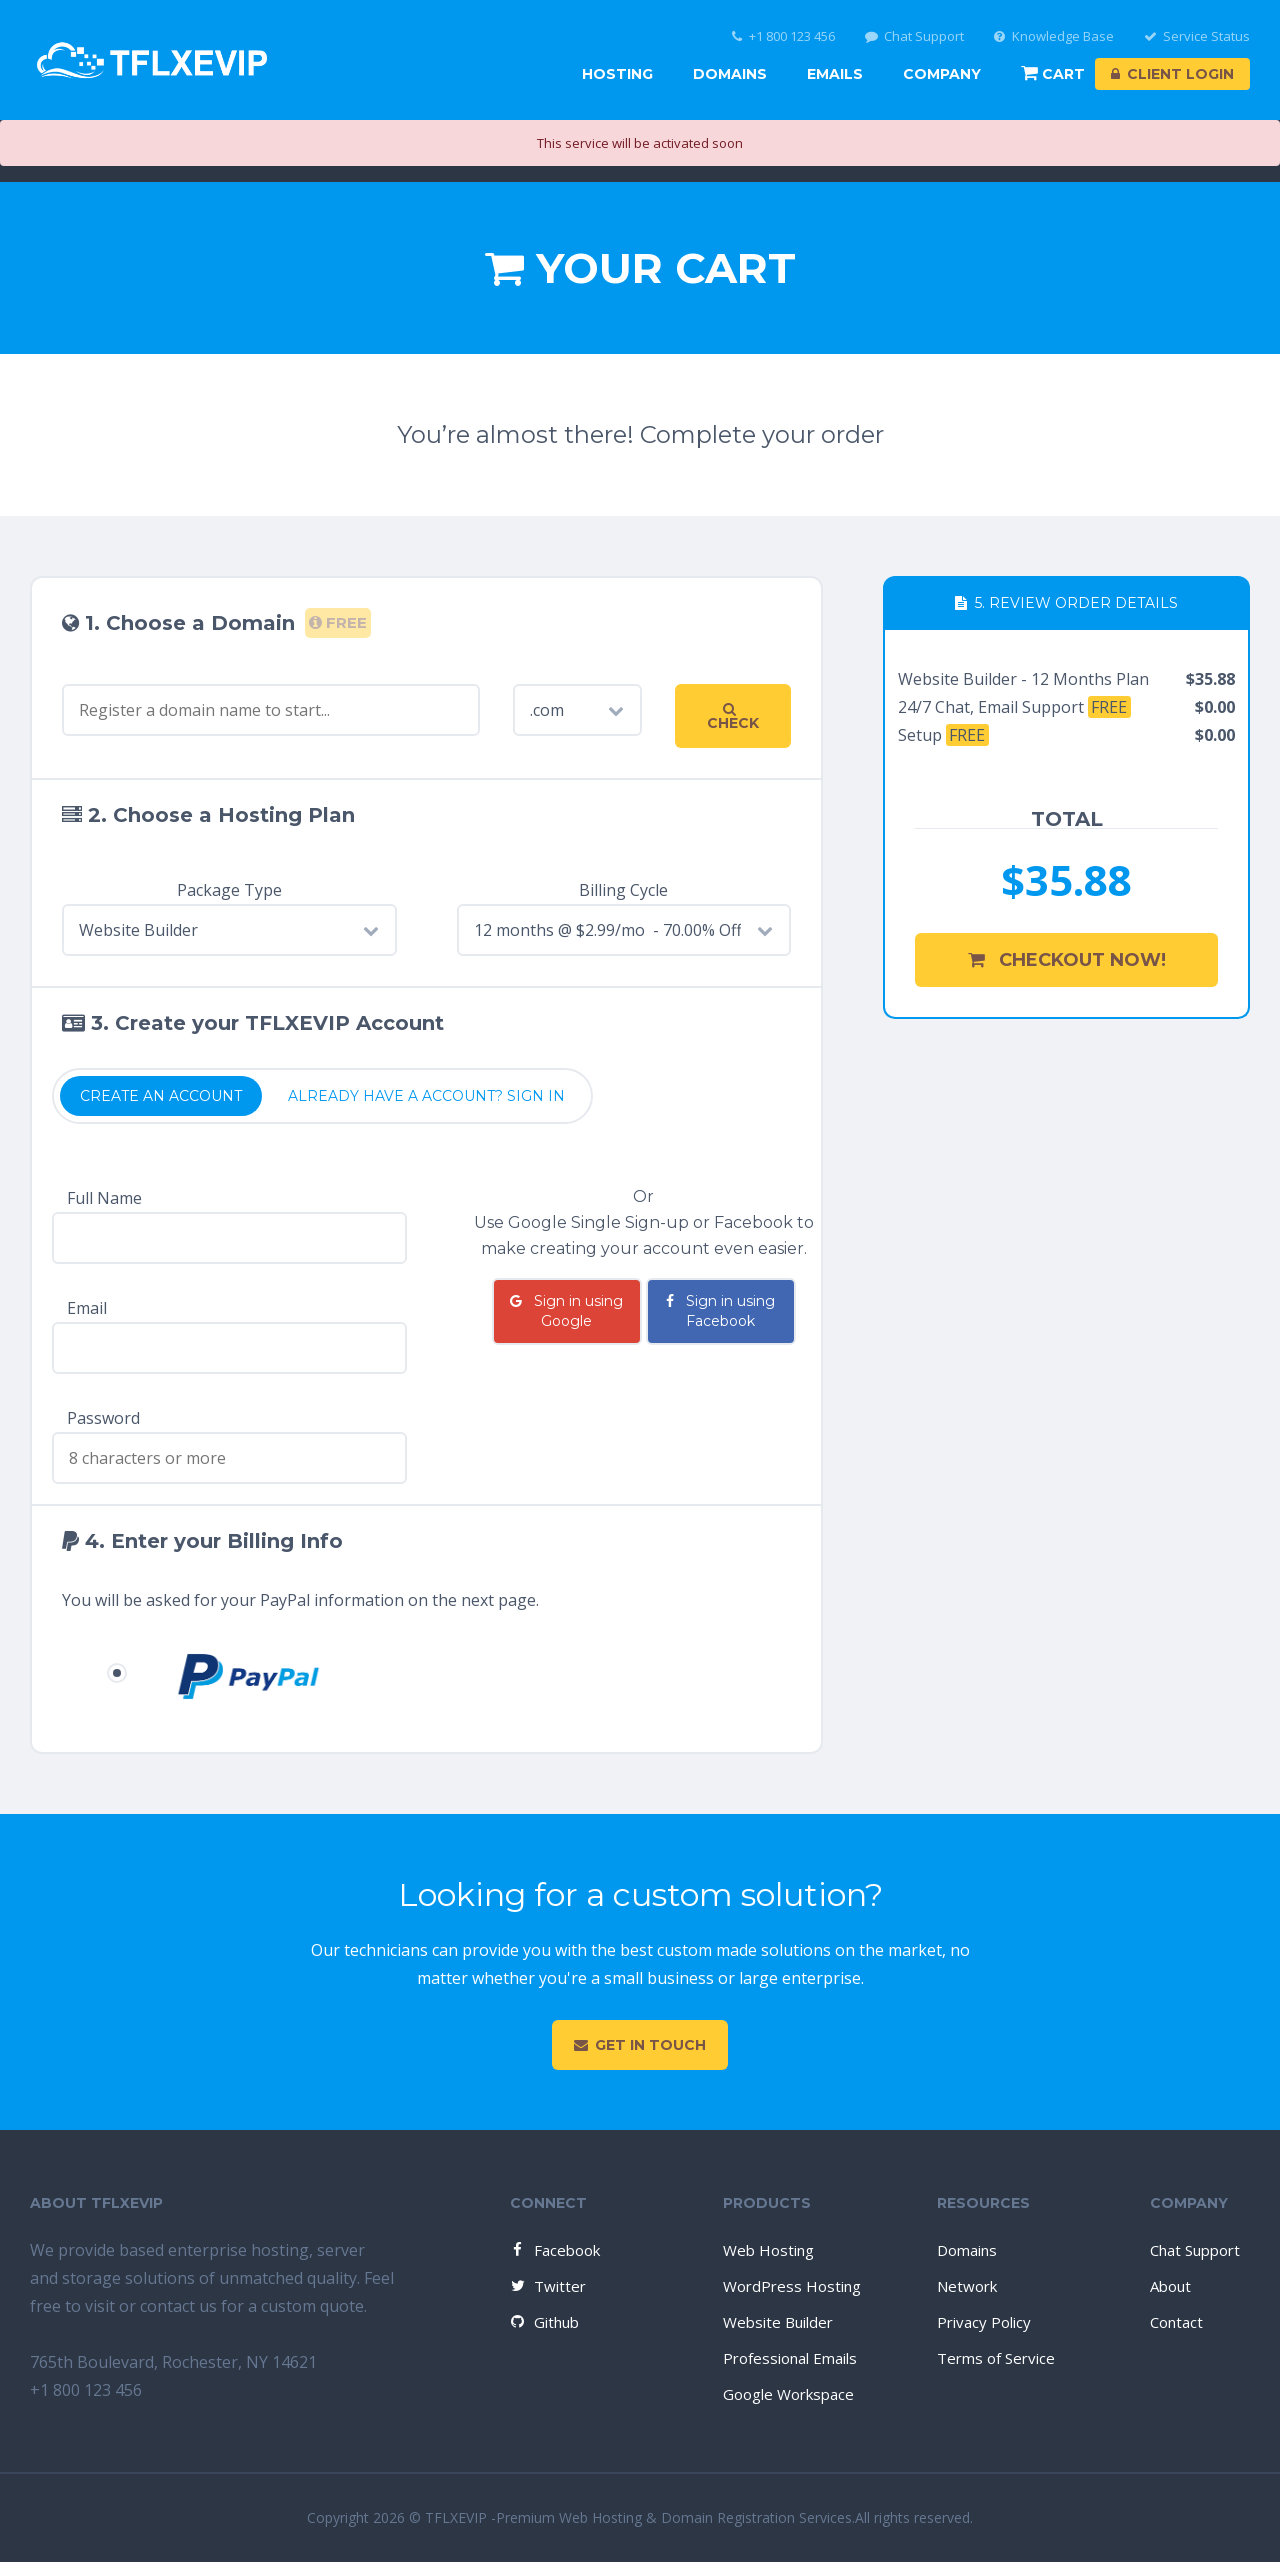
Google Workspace (788, 2394)
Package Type (229, 890)
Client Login (1172, 74)
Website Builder (778, 2322)
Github (543, 2322)
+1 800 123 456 (783, 36)
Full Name (104, 1198)
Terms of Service (996, 2358)
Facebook (554, 2250)
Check (733, 717)
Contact (1176, 2322)
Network (967, 2286)
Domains (730, 74)
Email (87, 1308)
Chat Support (915, 36)
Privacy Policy (984, 2322)
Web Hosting (768, 2250)
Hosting (617, 74)
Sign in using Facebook (720, 1311)
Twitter (547, 2286)
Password (103, 1418)
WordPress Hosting (792, 2286)
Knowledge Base (1054, 36)
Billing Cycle (623, 890)
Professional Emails (790, 2358)
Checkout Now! (1067, 960)
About (1170, 2286)
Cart (1053, 73)
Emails (835, 74)
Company (942, 74)
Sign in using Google (566, 1311)
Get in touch (640, 2045)
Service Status (1197, 36)
